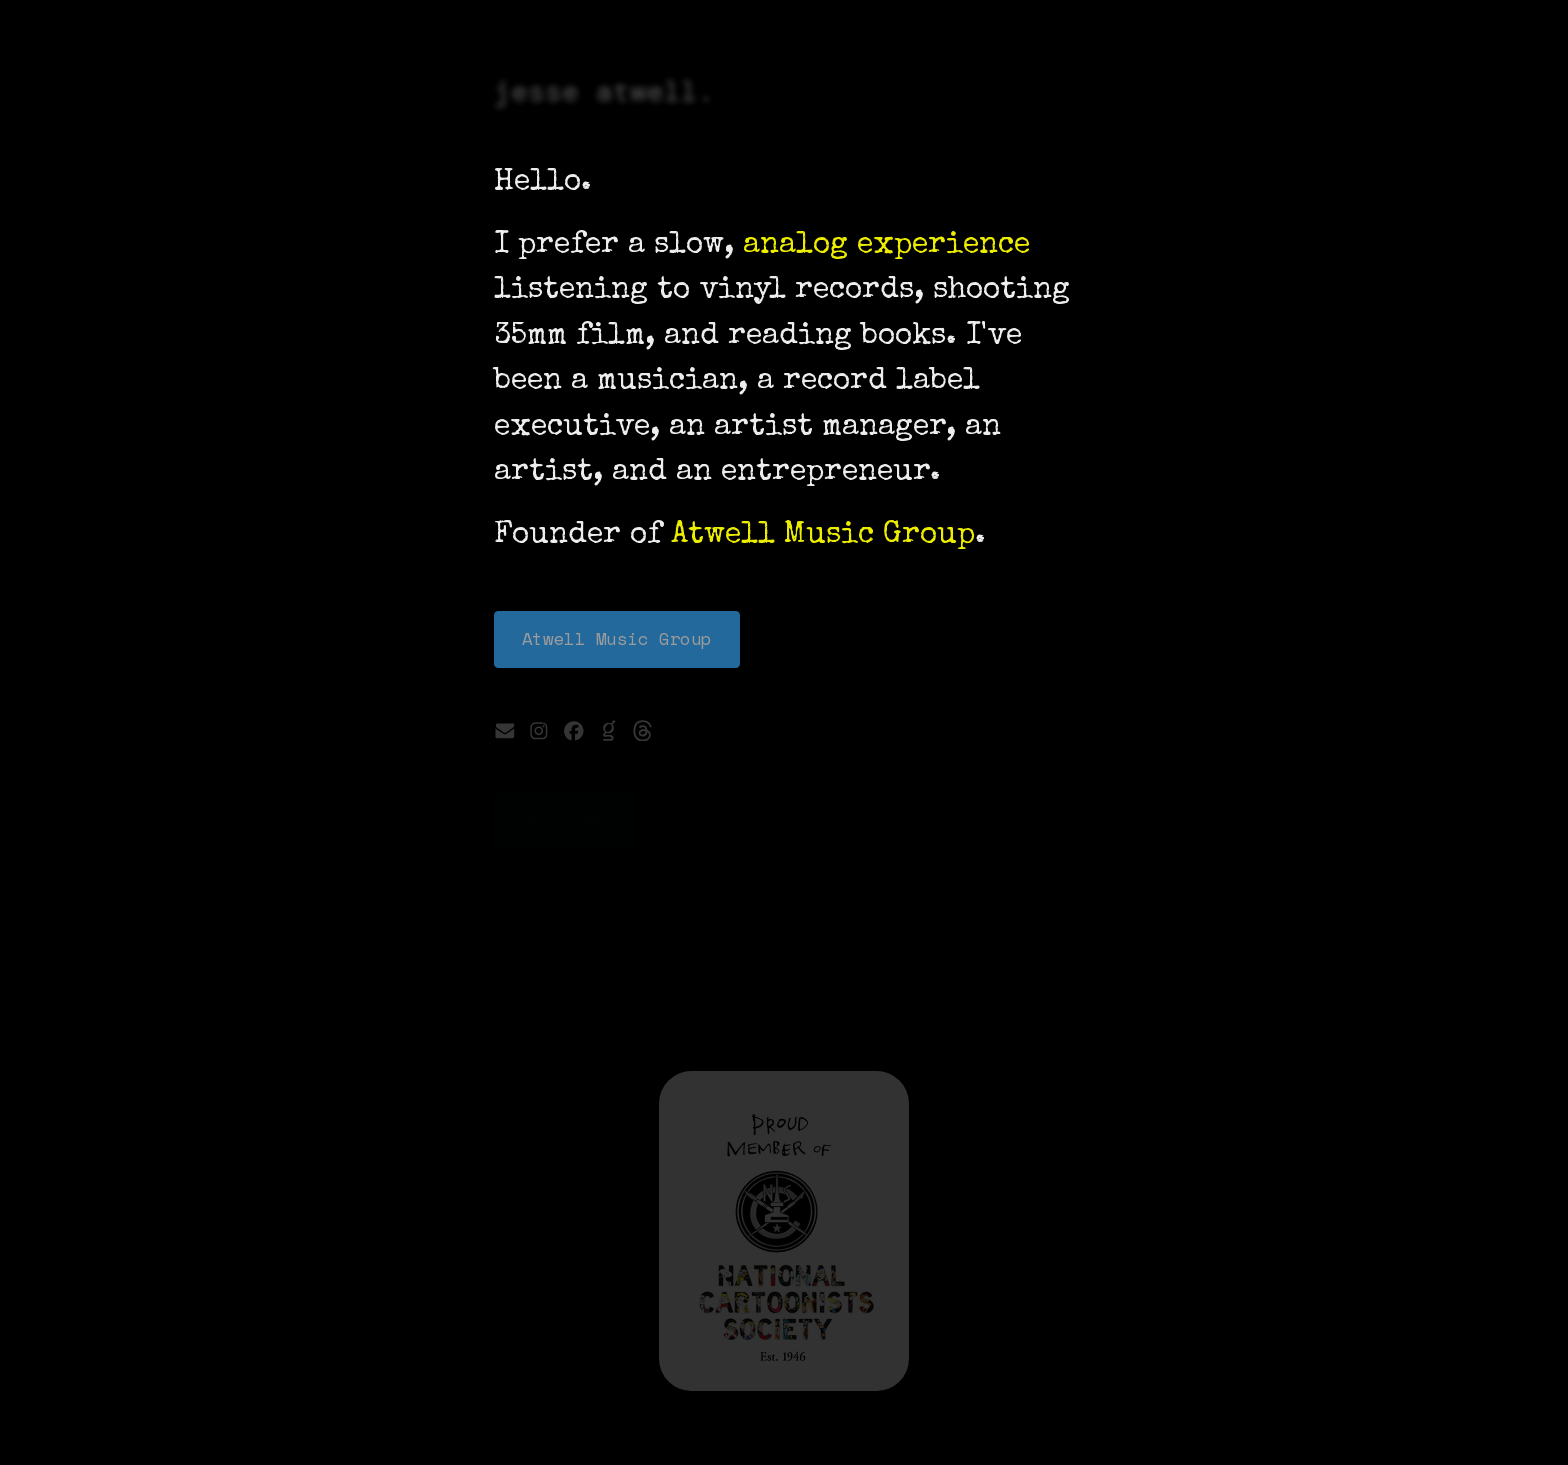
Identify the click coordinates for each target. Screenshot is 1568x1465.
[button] (505, 731)
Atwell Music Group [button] (617, 638)
